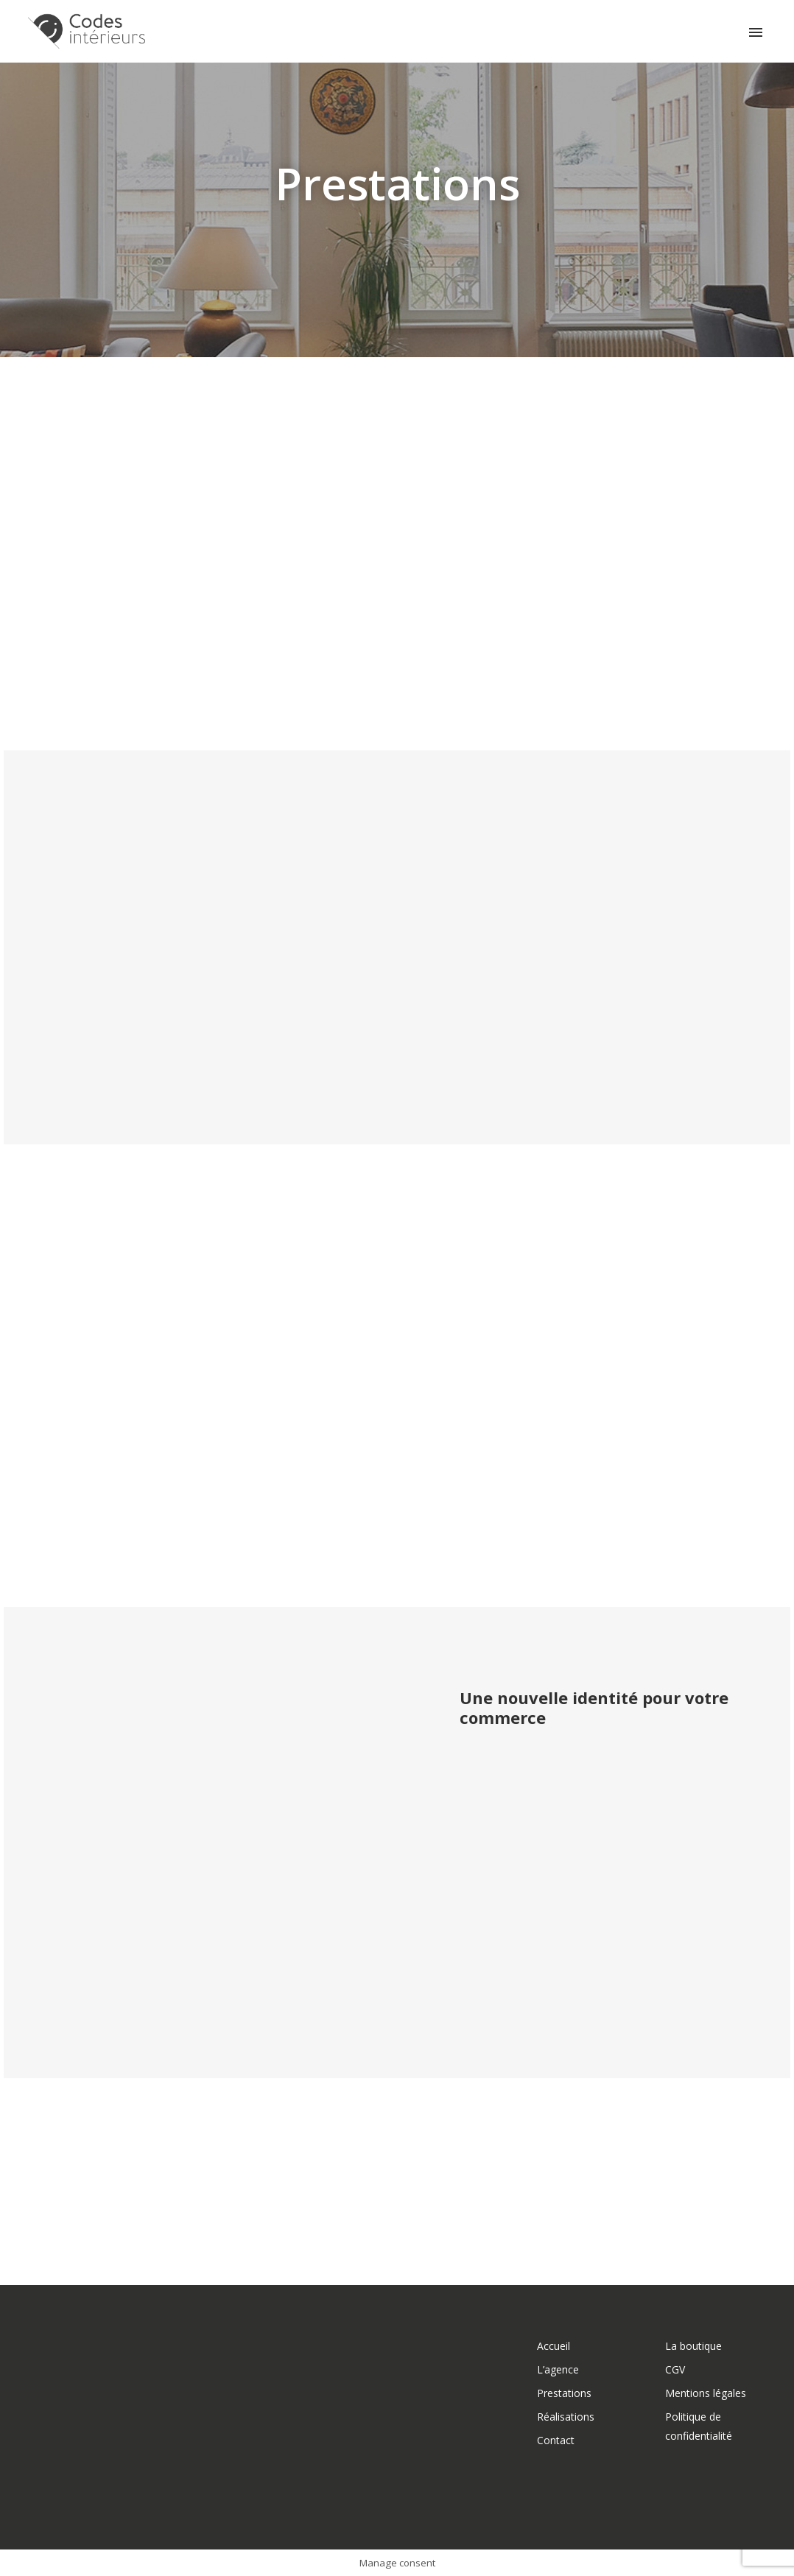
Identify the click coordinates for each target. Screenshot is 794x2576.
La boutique (693, 2346)
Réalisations (565, 2417)
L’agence (558, 2369)
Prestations (564, 2393)
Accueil (553, 2346)
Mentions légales (705, 2393)
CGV (675, 2369)
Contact (556, 2440)
